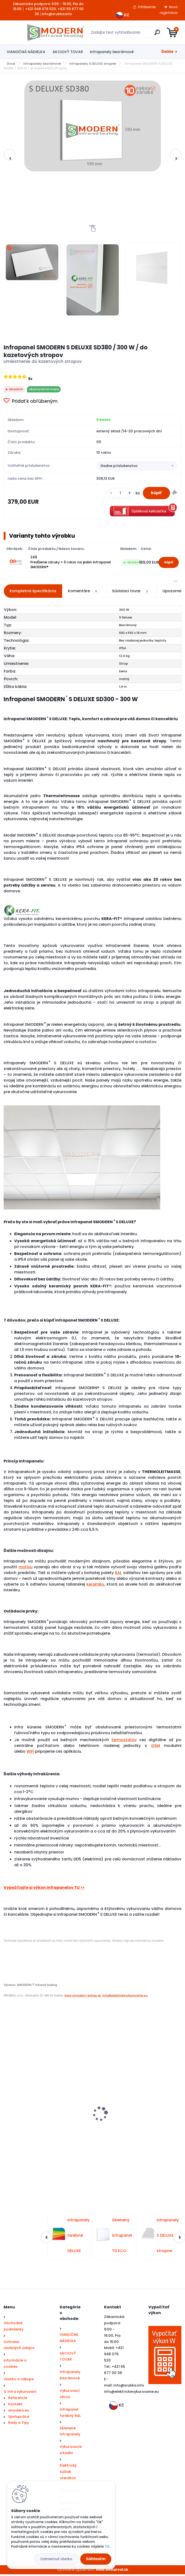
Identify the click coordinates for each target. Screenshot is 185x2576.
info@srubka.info (128, 2387)
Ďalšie (167, 51)
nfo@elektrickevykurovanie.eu (132, 2393)
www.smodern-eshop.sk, (82, 1997)
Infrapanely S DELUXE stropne (92, 63)
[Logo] (33, 32)
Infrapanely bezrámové (112, 51)
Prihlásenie (147, 7)
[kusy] (117, 494)
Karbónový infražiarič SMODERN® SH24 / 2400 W (134, 2118)
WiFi (30, 1753)
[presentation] (10, 155)
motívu (26, 1568)
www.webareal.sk (112, 2571)
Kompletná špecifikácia (33, 593)
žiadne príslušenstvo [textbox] (119, 466)
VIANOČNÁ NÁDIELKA (26, 51)
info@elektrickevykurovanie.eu (125, 1997)
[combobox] (136, 466)
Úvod (11, 63)
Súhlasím (96, 2559)
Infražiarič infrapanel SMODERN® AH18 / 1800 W (43, 2118)
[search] (150, 34)
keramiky (95, 1586)
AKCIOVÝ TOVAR (68, 51)
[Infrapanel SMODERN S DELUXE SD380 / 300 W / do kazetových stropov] (92, 126)
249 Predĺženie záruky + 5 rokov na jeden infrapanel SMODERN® (70, 564)
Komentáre (84, 593)
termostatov (124, 1741)
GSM (155, 1747)
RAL (118, 1574)
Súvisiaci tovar (131, 593)
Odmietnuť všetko (56, 2559)
